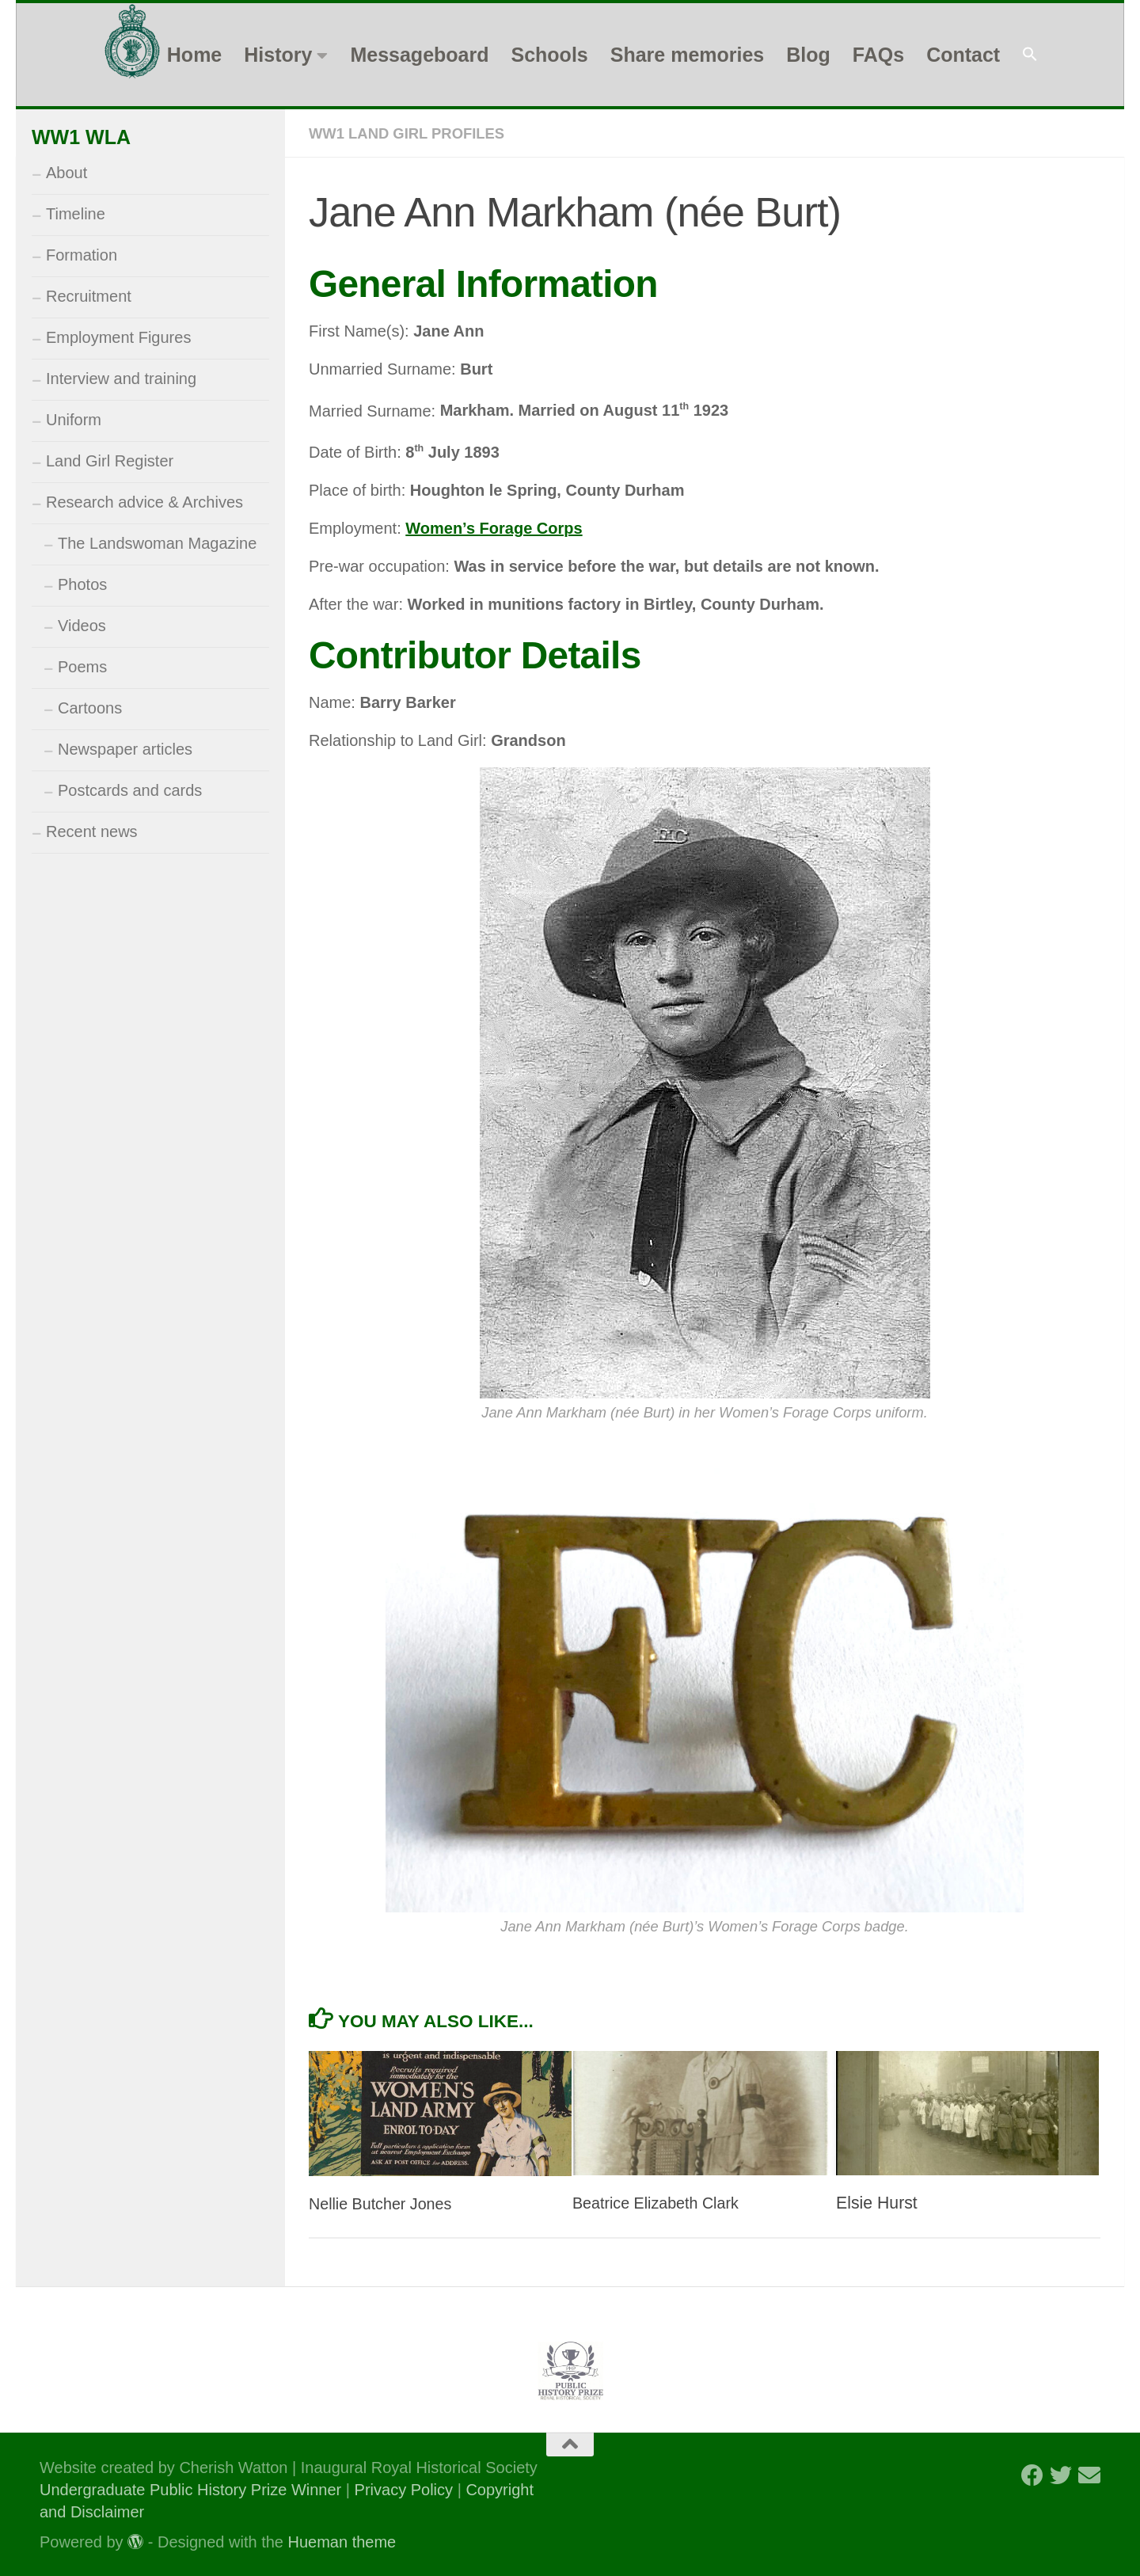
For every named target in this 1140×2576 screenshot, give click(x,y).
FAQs (878, 55)
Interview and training (121, 378)
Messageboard (419, 55)
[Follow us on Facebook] (1032, 2475)
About (66, 172)
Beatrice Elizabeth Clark (662, 2202)
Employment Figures (118, 337)
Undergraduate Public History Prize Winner (193, 2489)
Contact (963, 55)
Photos (82, 584)
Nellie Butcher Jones (386, 2203)
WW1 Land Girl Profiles (415, 133)
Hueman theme (342, 2541)
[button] (1030, 55)
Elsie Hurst (877, 2202)
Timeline (75, 214)
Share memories (687, 55)
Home (194, 55)
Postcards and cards (130, 790)
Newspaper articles (125, 749)
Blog (808, 55)
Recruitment (88, 296)
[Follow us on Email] (1089, 2475)
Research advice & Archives (144, 502)
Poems (82, 666)
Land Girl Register (109, 461)
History (278, 55)
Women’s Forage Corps (493, 527)
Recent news (92, 831)
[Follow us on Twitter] (1061, 2475)
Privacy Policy (404, 2489)
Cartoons (90, 708)
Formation (81, 255)
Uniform (73, 419)
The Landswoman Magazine (157, 543)
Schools (549, 55)
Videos (82, 625)
